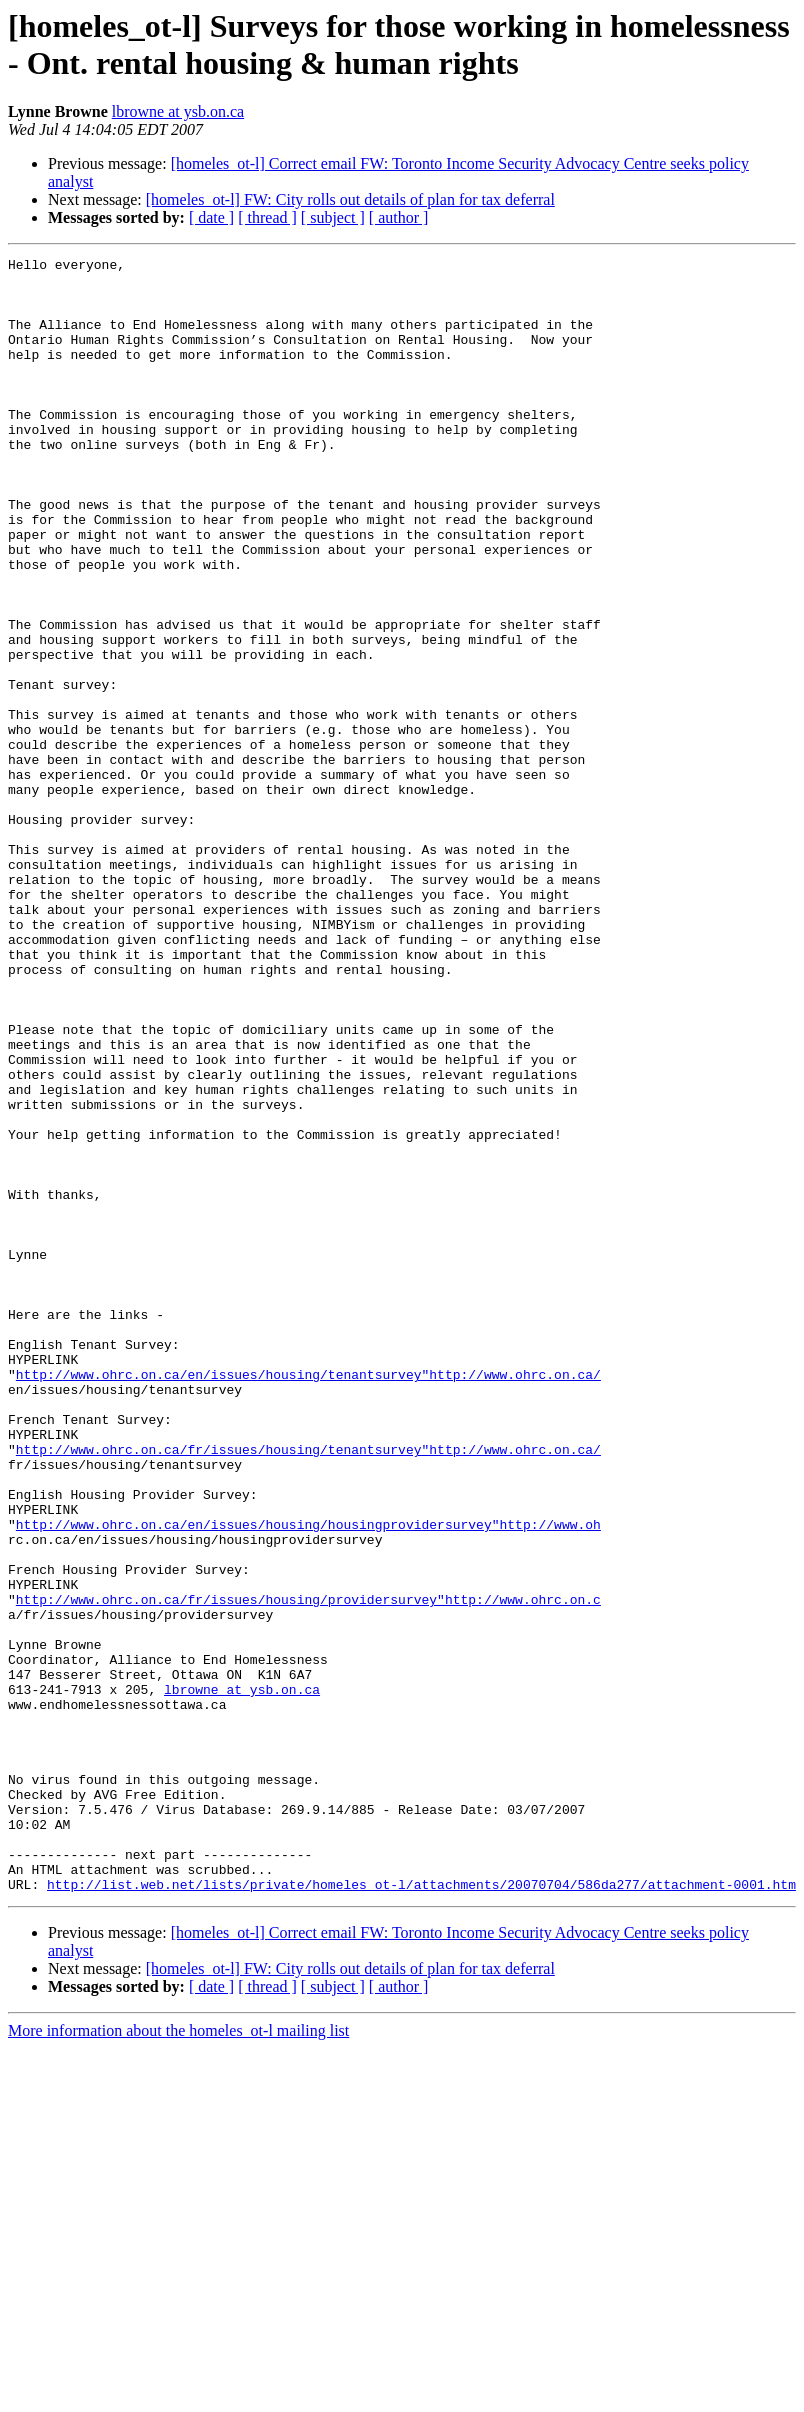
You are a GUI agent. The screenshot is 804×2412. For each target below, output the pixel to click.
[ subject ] (333, 217)
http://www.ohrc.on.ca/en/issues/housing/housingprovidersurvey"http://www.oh (308, 1779)
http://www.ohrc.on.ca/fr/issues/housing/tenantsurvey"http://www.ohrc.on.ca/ (308, 1689)
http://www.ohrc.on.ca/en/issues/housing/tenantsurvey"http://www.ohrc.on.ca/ (308, 1599)
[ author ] (399, 217)
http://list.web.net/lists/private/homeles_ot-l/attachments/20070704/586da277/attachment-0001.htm (421, 2211)
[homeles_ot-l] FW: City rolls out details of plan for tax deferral (350, 199)
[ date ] (211, 217)
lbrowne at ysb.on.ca (178, 111)
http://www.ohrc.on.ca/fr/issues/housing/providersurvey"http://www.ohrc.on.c (308, 1869)
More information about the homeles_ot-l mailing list (178, 2357)
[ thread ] (267, 217)
